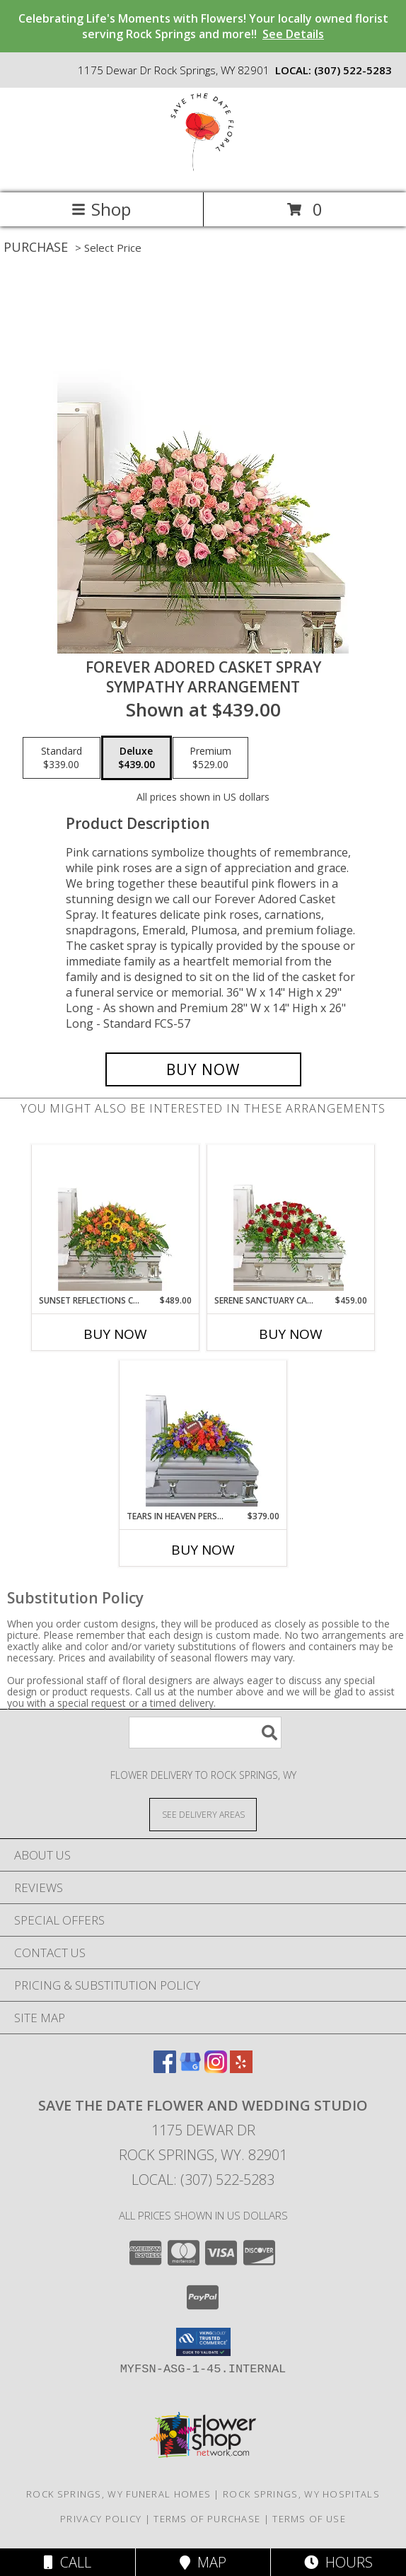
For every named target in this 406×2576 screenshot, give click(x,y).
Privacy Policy (100, 2518)
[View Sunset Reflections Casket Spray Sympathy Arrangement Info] (116, 1219)
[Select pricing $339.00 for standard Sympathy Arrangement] (61, 758)
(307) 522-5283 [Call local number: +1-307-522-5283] (353, 70)
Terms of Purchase (206, 2518)
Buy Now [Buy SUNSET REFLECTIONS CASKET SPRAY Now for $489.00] (115, 1334)
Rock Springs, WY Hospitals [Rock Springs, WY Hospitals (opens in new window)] (301, 2494)
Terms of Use (309, 2518)
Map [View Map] (203, 2562)
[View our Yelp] (241, 2068)
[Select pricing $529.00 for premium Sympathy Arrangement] (210, 758)
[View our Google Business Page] (190, 2068)
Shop (101, 209)
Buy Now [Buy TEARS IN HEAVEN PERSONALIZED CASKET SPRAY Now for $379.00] (203, 1550)
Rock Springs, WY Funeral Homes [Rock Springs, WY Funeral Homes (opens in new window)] (118, 2494)
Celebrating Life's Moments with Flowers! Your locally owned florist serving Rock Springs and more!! (203, 26)
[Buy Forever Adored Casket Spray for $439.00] (203, 1069)
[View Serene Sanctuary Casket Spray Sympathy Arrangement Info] (291, 1219)
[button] (203, 2342)
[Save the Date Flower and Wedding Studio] (202, 172)
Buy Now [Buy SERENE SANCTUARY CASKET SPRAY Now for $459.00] (291, 1334)
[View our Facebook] (164, 2068)
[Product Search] (205, 1732)
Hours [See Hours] (338, 2562)
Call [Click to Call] (67, 2562)
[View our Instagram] (215, 2068)
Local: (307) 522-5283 (203, 2179)
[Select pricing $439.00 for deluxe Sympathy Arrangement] (136, 758)
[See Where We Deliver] (203, 1814)
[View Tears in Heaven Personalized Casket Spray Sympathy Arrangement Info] (203, 1435)
